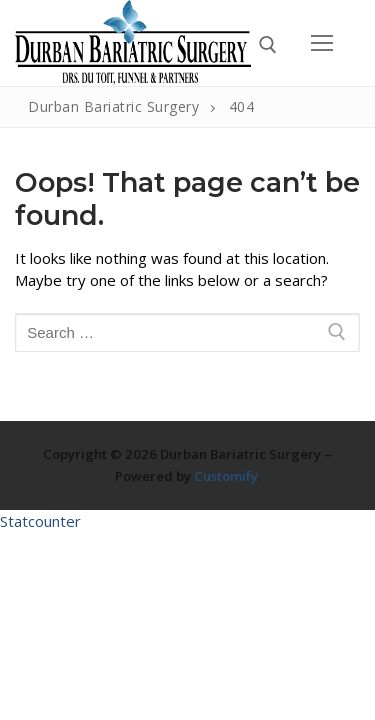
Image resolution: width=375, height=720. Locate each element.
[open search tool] (268, 45)
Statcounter (40, 521)
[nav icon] (322, 42)
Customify (226, 476)
